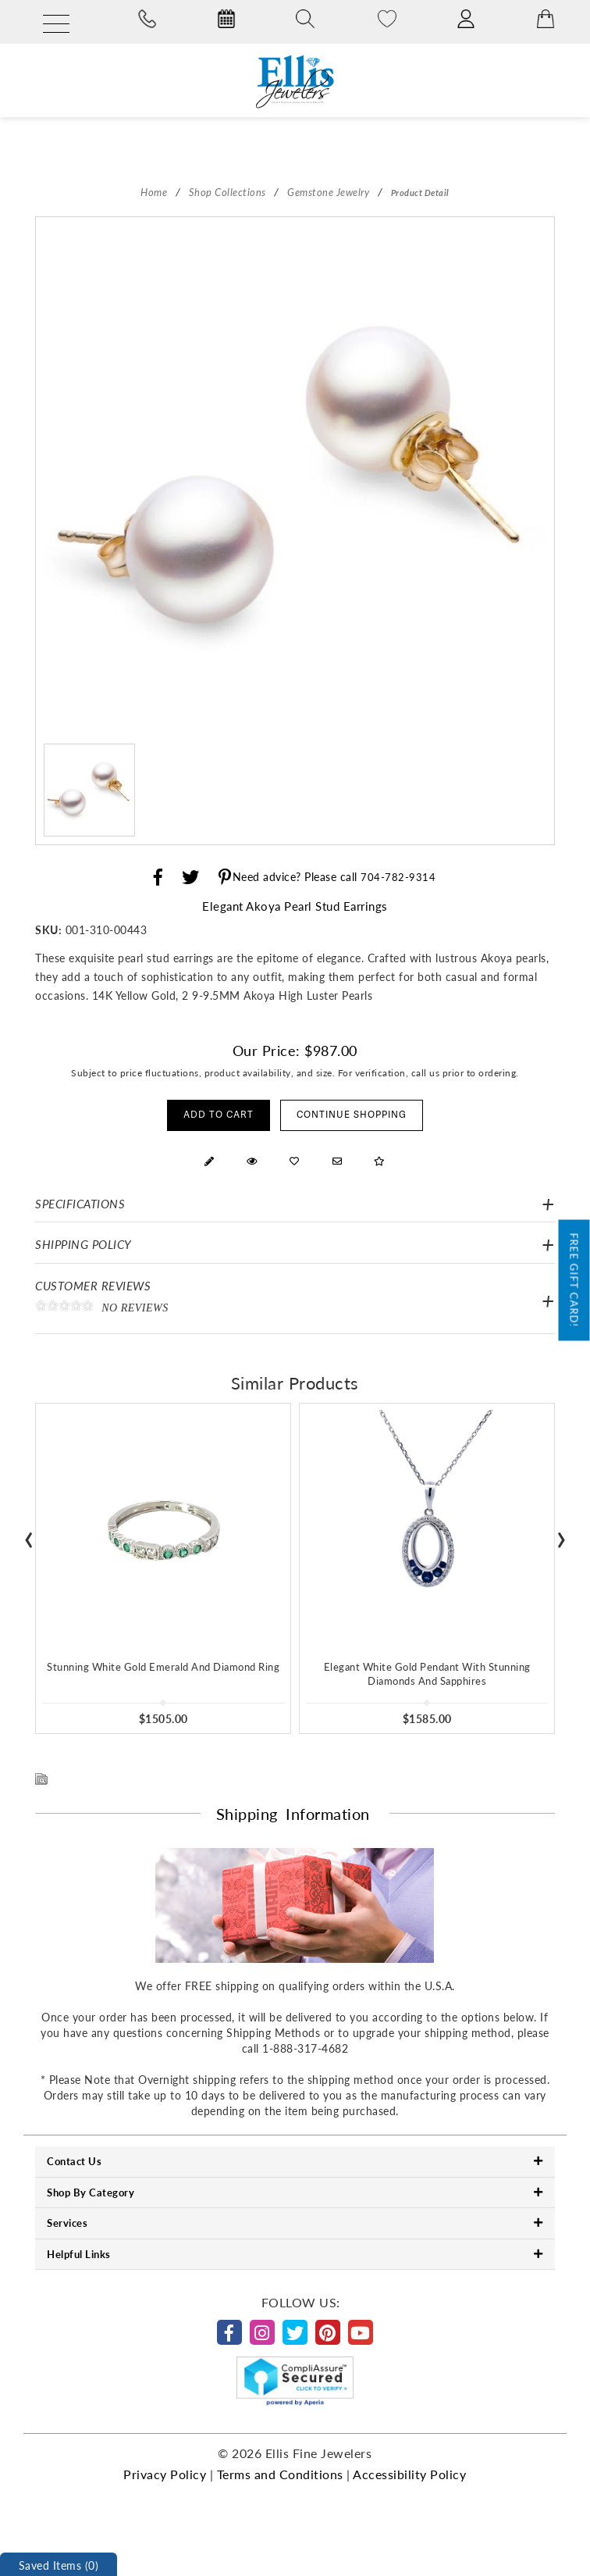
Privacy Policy (164, 2474)
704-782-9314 (398, 876)
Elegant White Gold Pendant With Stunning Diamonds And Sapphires (427, 1674)
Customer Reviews (295, 1300)
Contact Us (295, 2160)
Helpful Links (295, 2253)
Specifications (80, 1204)
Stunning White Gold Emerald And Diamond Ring (163, 1666)
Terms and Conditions (280, 2474)
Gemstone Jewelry (328, 191)
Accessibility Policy (409, 2474)
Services (295, 2222)
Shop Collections (227, 191)
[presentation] (28, 1534)
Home (153, 191)
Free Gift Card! (574, 1280)
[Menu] (56, 24)
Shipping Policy (83, 1244)
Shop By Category (295, 2192)
